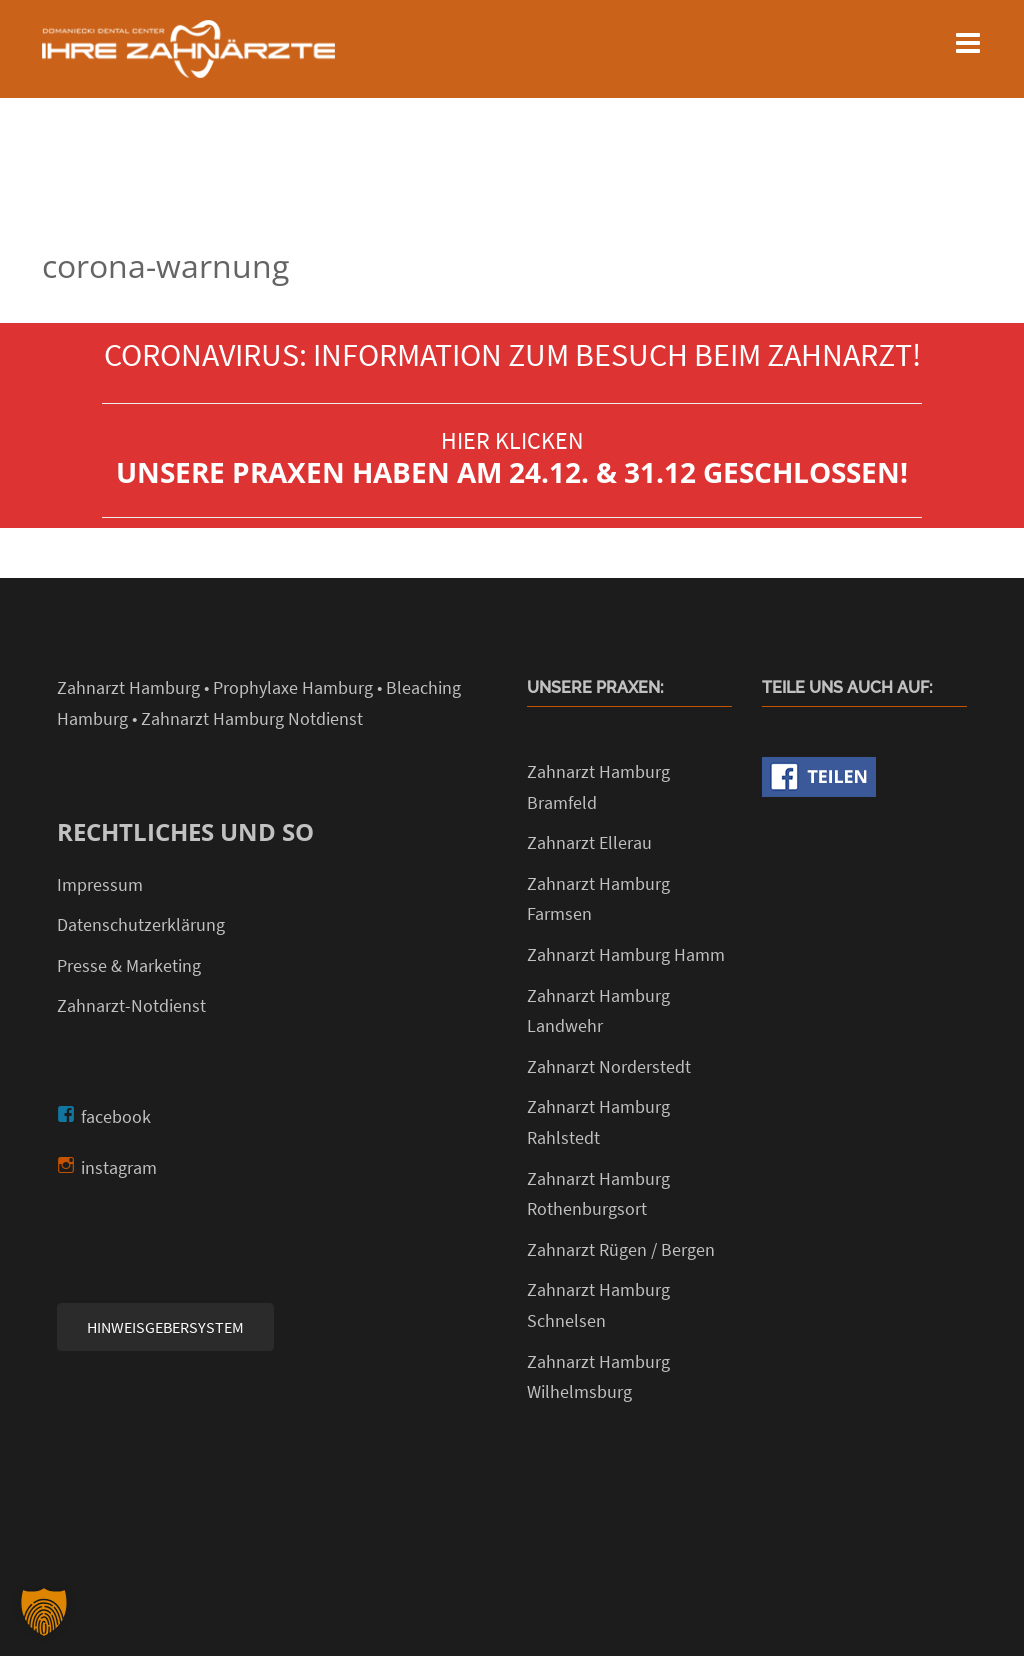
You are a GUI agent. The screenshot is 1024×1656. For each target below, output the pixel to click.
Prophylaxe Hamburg (293, 687)
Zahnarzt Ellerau (589, 842)
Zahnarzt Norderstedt (609, 1066)
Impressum (100, 884)
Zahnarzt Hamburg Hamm (626, 954)
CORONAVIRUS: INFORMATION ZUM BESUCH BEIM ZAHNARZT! (512, 355)
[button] (44, 1612)
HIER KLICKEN (512, 440)
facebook (116, 1116)
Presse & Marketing (129, 965)
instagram (119, 1167)
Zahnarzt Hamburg (128, 687)
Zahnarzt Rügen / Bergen (621, 1249)
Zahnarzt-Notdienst (131, 1005)
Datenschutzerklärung (141, 924)
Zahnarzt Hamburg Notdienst (252, 718)
